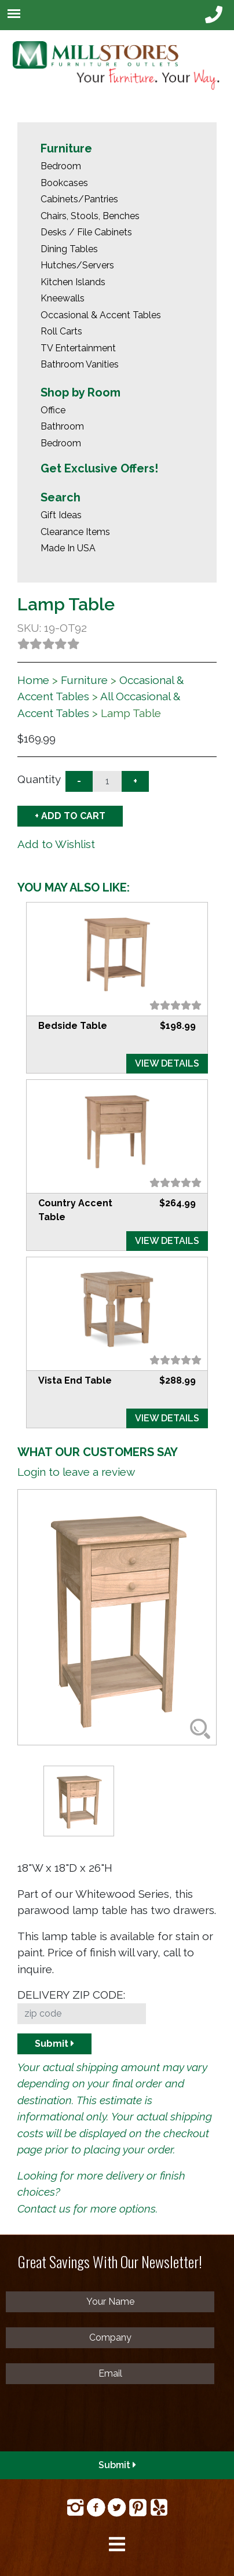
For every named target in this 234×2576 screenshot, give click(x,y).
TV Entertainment (78, 348)
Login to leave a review (76, 1471)
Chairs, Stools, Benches (90, 215)
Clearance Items (75, 531)
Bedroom (61, 166)
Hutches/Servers (77, 265)
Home (33, 680)
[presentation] (94, 2421)
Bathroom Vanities (80, 364)
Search (61, 497)
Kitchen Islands (73, 282)
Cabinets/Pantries (79, 199)
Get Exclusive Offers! (99, 468)
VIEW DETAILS (167, 1063)
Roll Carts (61, 331)
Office (53, 410)
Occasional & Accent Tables (101, 315)
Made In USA (68, 548)
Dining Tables (69, 248)
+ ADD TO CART (70, 815)
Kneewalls (63, 298)
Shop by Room (80, 392)
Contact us (44, 2208)
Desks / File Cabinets (86, 232)
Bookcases (64, 182)
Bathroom (62, 426)
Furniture (66, 148)
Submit (54, 2043)
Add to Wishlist (56, 844)
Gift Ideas (61, 515)
